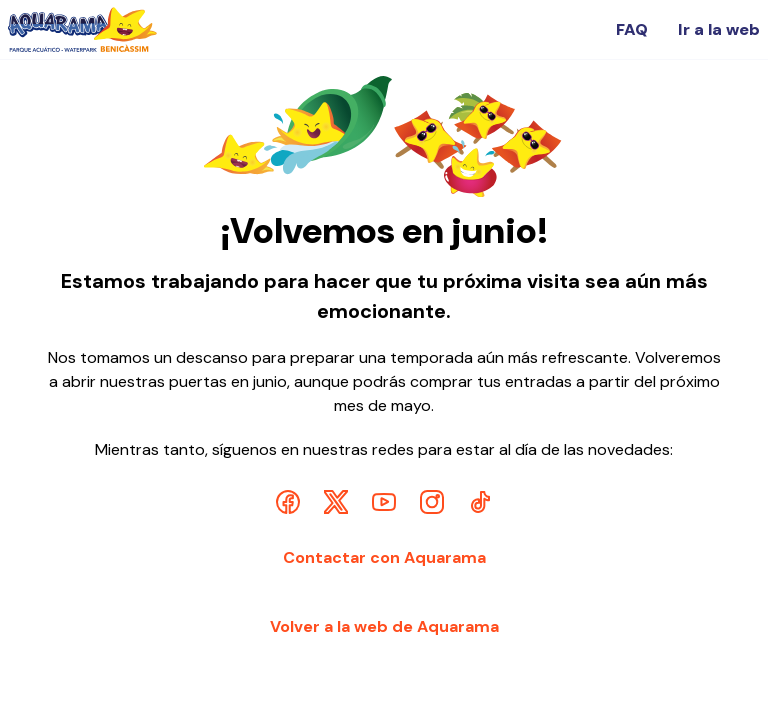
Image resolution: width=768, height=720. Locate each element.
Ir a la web (719, 29)
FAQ (632, 29)
